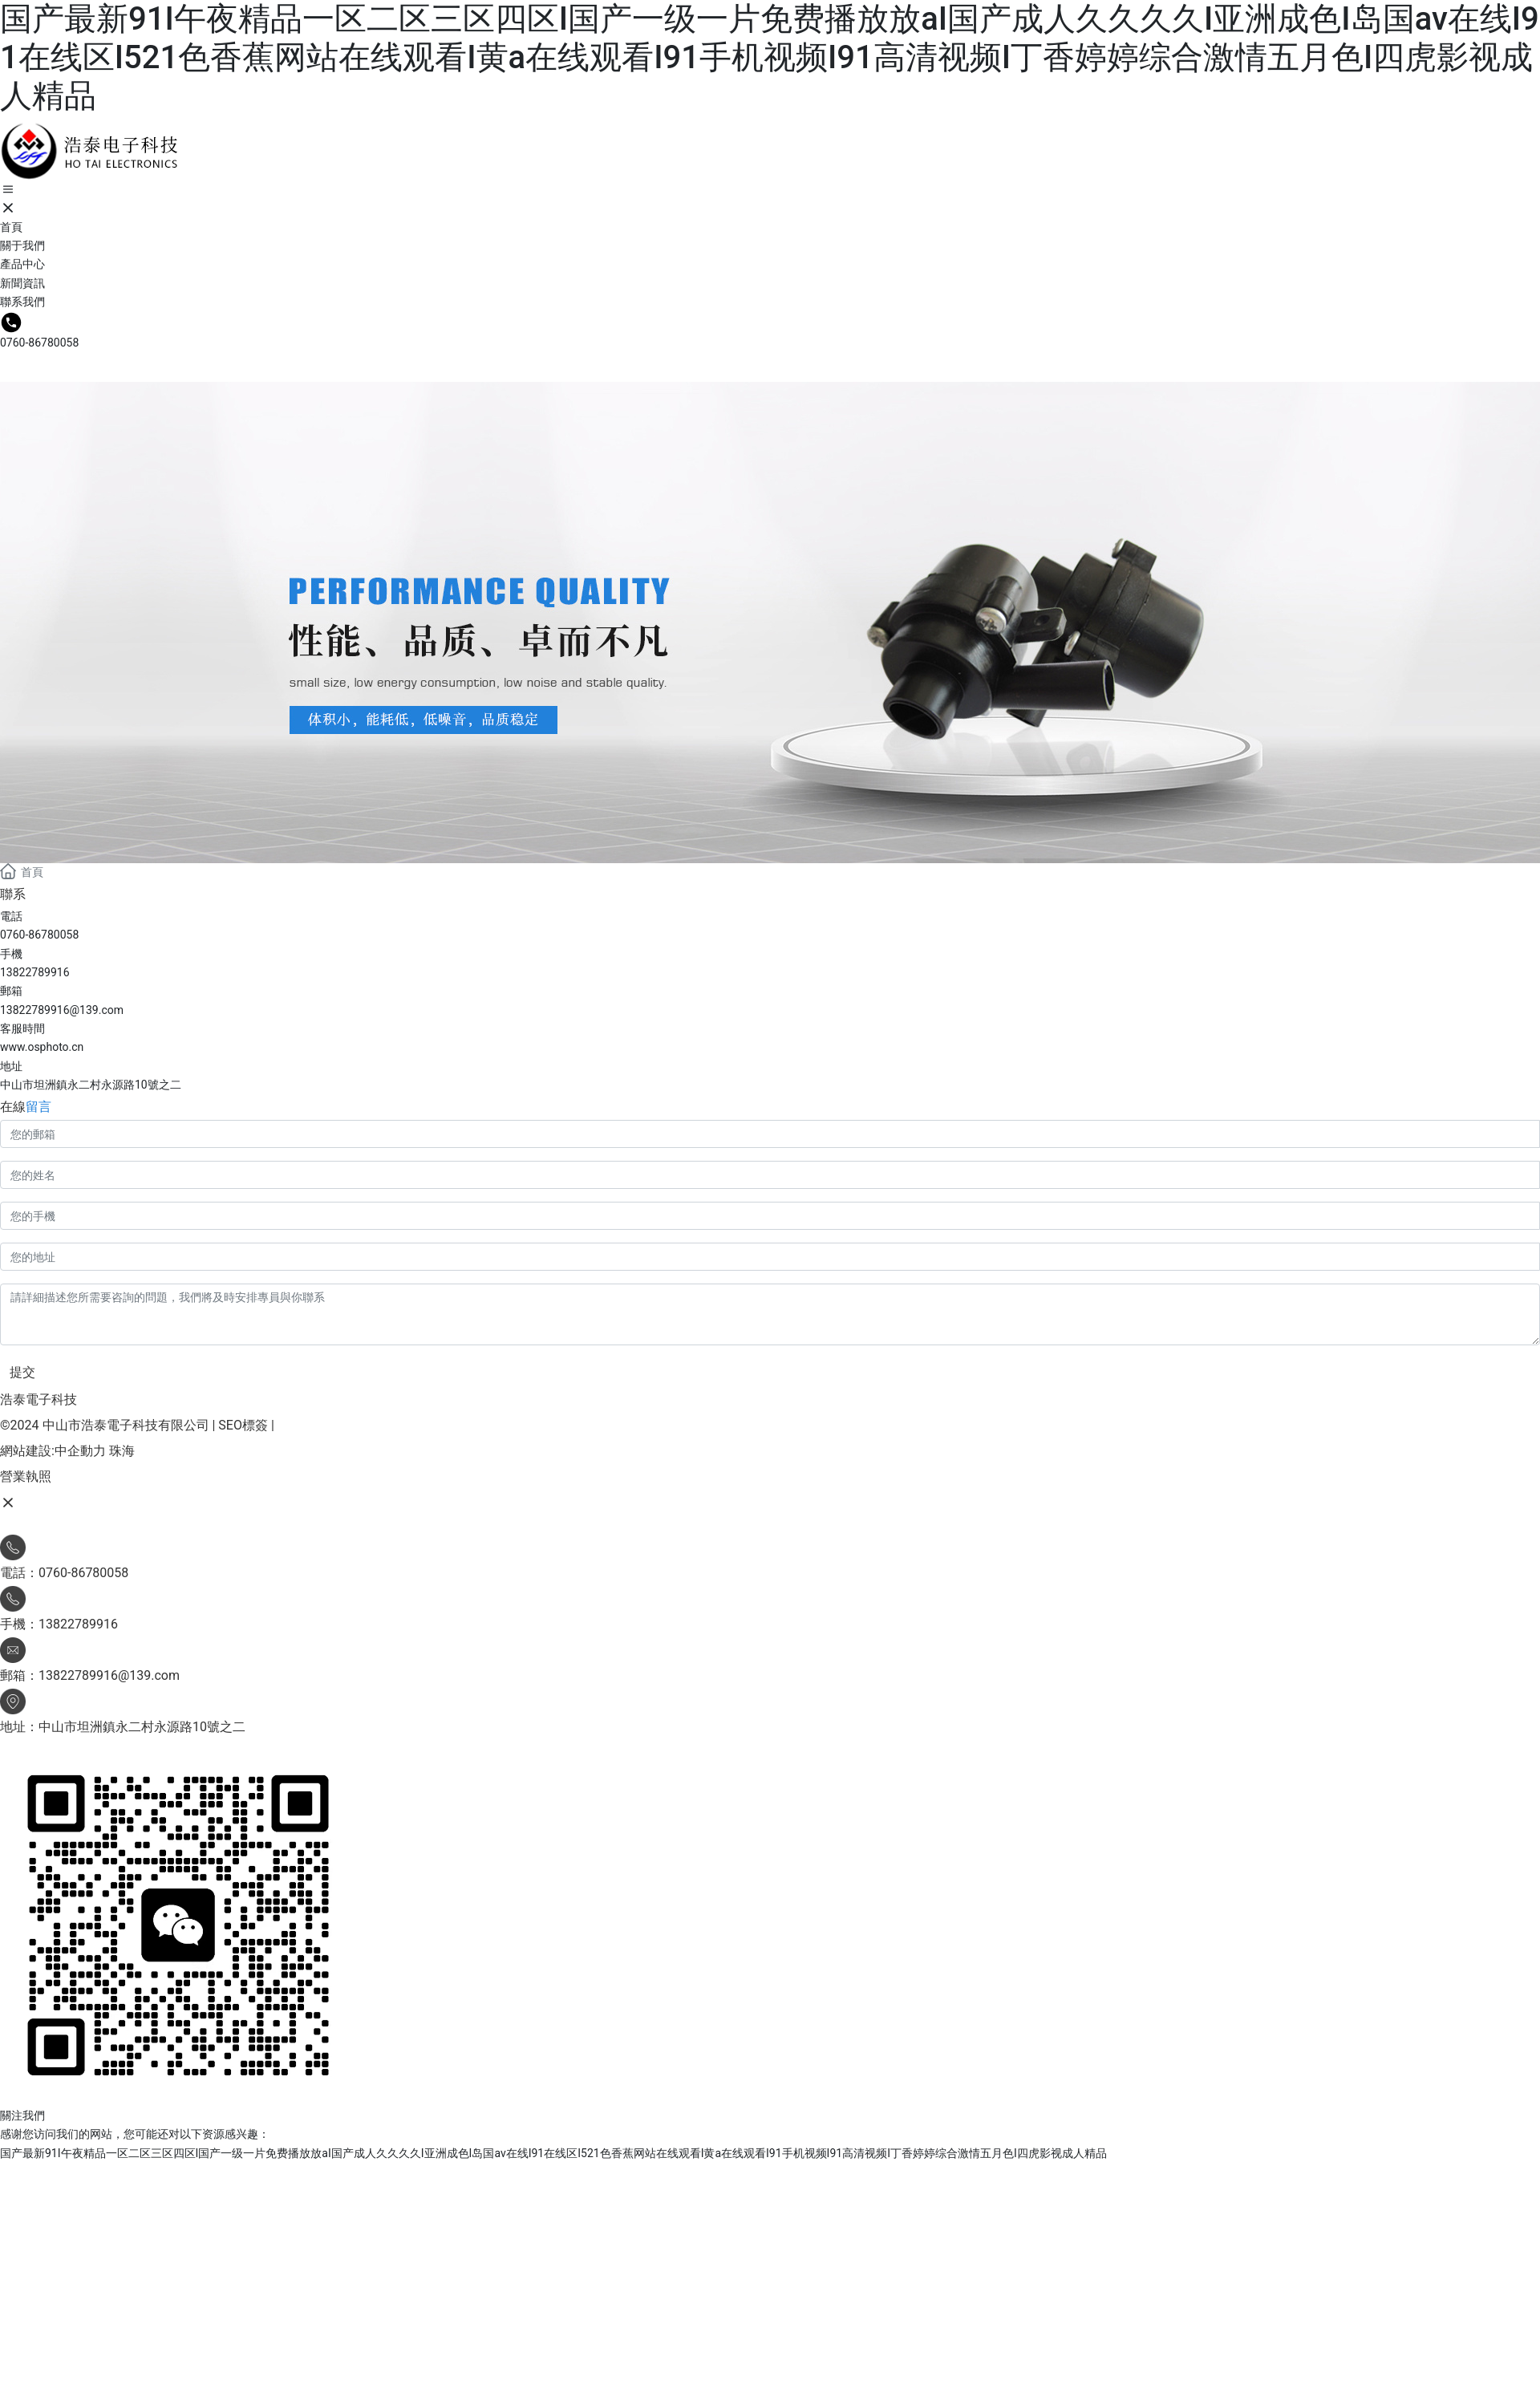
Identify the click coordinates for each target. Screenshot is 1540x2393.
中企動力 (80, 1450)
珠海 (122, 1450)
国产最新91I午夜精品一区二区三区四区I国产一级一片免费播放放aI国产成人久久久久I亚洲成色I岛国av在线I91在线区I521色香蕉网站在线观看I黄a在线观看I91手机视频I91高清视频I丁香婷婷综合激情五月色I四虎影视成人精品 (769, 57)
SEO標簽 (243, 1425)
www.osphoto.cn (41, 1046)
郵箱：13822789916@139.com (90, 1675)
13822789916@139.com (62, 1010)
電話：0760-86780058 (64, 1572)
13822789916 (35, 972)
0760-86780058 (39, 342)
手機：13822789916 (59, 1624)
